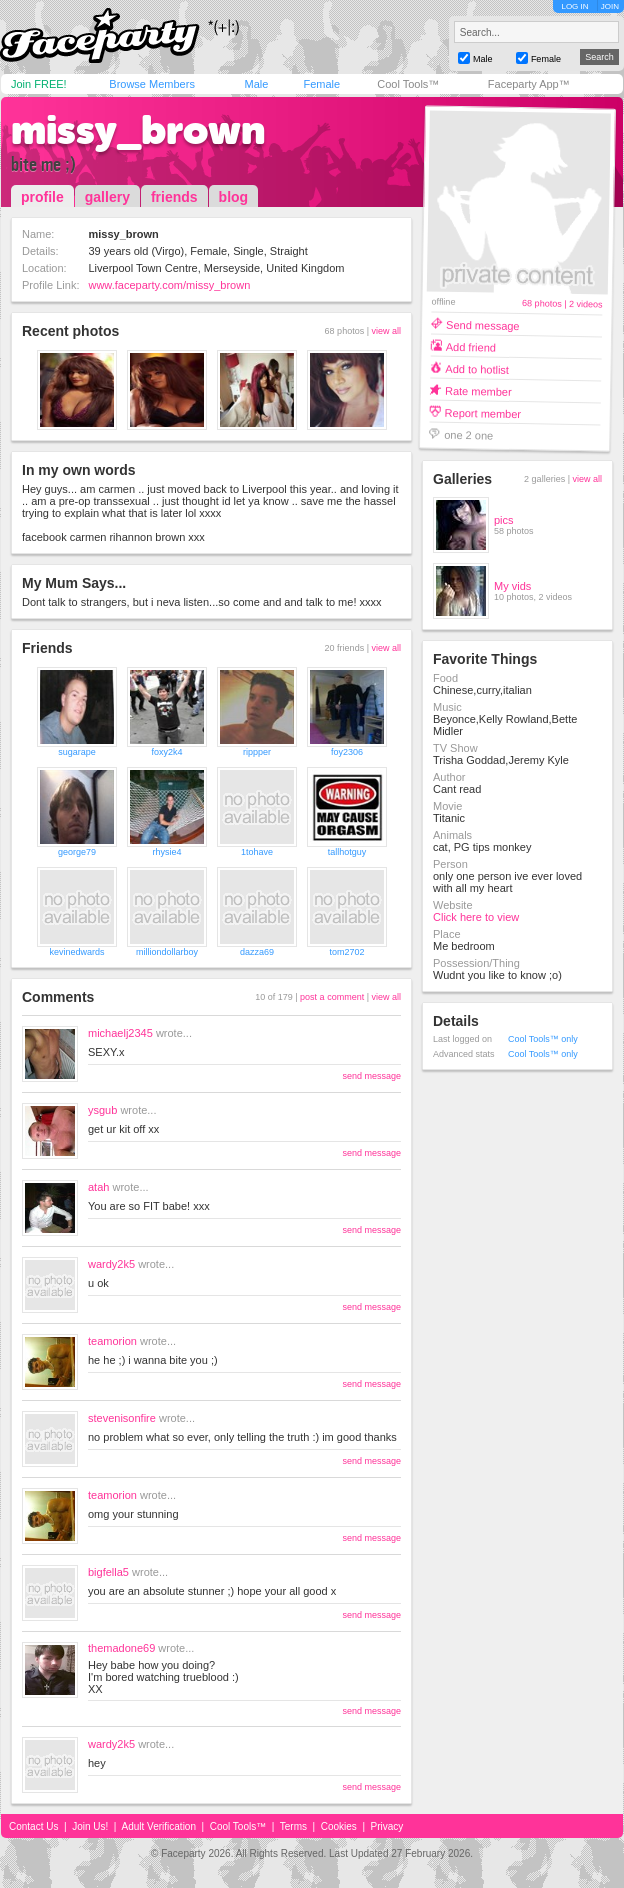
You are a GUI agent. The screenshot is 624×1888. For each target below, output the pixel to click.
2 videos (586, 304)
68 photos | (545, 303)
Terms (293, 1826)
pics (504, 520)
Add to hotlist (477, 368)
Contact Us (33, 1826)
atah (98, 1187)
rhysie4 (166, 852)
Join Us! (90, 1826)
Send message (483, 324)
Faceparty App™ (529, 84)
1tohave (257, 852)
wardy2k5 (111, 1264)
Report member (483, 412)
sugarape (77, 752)
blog (234, 197)
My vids (512, 586)
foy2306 (347, 752)
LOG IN (574, 6)
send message (371, 1076)
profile (42, 197)
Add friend (471, 346)
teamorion (112, 1341)
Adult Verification (158, 1826)
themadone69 (121, 1648)
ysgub (102, 1110)
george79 (77, 852)
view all (386, 331)
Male (256, 84)
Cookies (339, 1826)
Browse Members (152, 84)
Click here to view (476, 917)
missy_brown (138, 130)
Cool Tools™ (408, 84)
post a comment (332, 997)
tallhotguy (347, 852)
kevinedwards (76, 952)
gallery (107, 197)
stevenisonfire (122, 1418)
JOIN (610, 6)
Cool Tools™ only (543, 1039)
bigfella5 (108, 1572)
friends (174, 197)
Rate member (478, 390)
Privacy (387, 1826)
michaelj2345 (120, 1033)
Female (321, 84)
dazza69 (257, 952)
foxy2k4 (166, 752)
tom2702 (346, 952)
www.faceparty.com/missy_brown (169, 285)
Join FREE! (39, 84)
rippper (257, 752)
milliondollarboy (167, 952)
